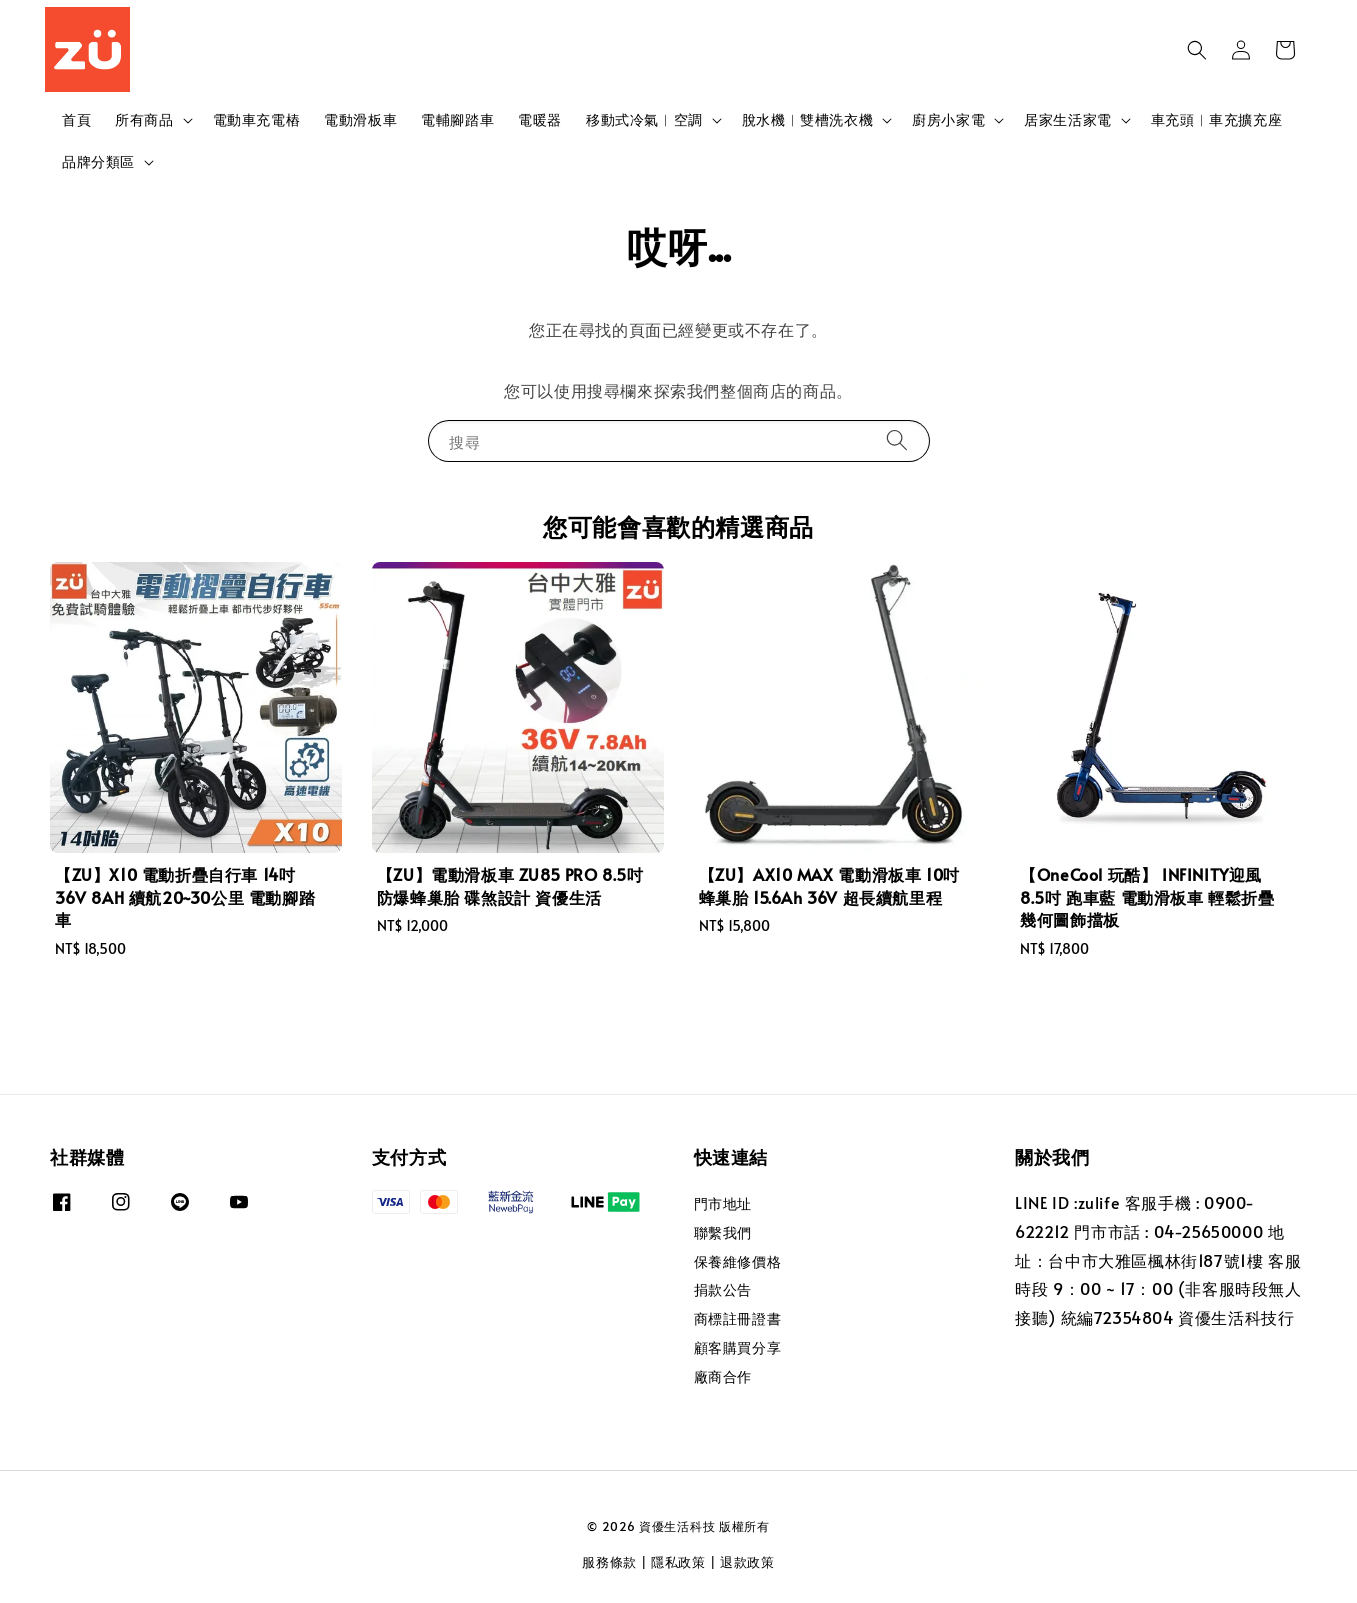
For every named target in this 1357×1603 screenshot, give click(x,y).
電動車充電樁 (257, 119)
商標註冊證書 (738, 1318)
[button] (1197, 50)
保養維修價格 (738, 1261)
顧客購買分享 (738, 1347)
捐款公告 (723, 1289)
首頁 (76, 119)
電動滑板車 (360, 119)
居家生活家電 (1068, 120)
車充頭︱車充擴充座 (1216, 119)
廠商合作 (723, 1376)
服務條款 (609, 1562)
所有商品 (144, 120)
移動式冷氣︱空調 (644, 120)
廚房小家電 (948, 120)
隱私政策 (678, 1562)
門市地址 (723, 1204)
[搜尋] (897, 440)
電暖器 (540, 119)
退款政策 (747, 1562)
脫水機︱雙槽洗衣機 (807, 120)
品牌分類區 (98, 162)
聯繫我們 (723, 1232)
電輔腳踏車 (457, 119)
